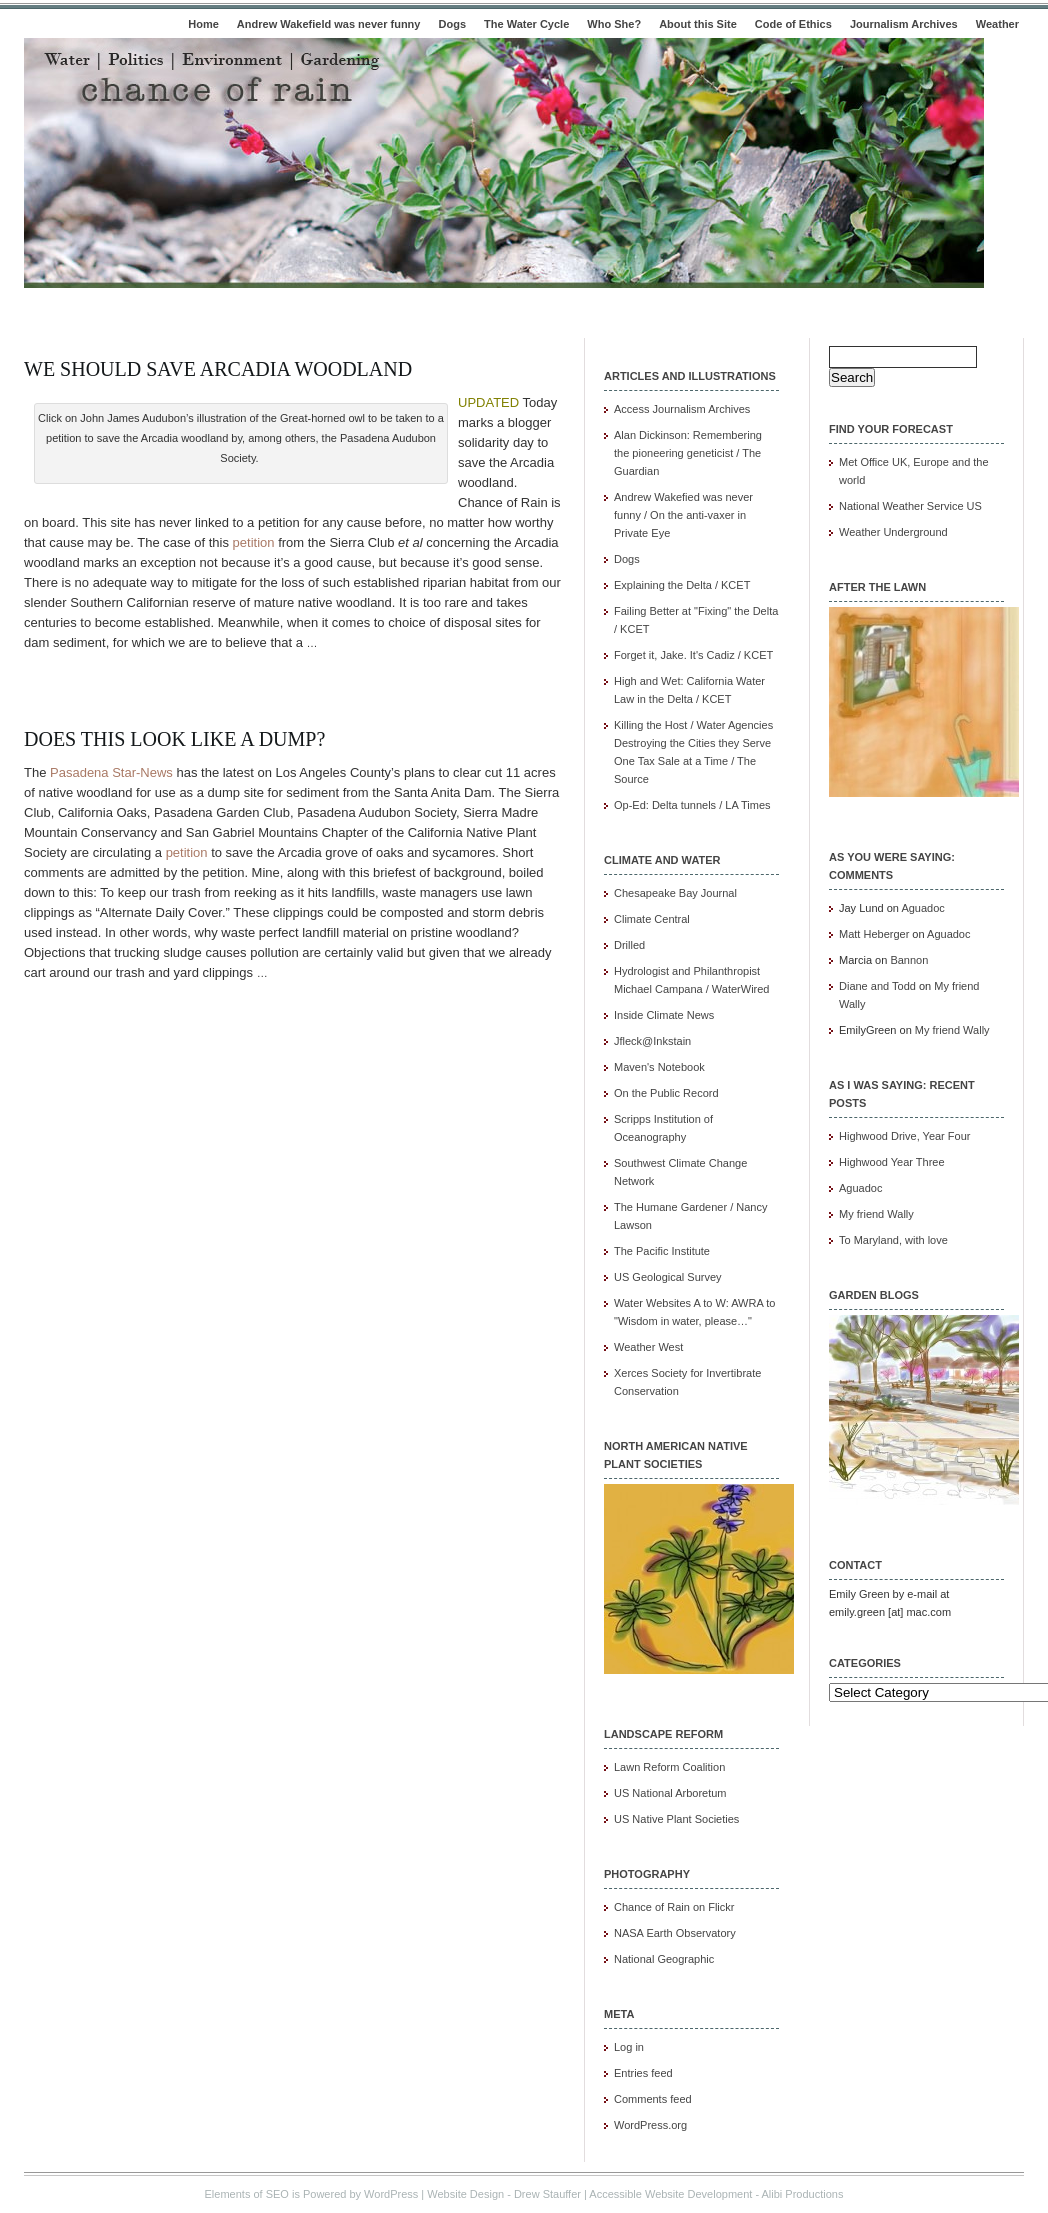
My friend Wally (952, 1030)
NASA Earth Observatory (675, 1933)
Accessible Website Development (670, 2194)
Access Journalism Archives (682, 409)
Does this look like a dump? (174, 739)
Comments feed (653, 2099)
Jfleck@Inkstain (652, 1041)
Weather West (648, 1347)
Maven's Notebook (659, 1067)
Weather (997, 24)
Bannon (909, 960)
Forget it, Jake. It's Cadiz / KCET (693, 655)
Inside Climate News (664, 1015)
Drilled (629, 945)
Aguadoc (922, 908)
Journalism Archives (904, 24)
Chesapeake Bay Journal (675, 893)
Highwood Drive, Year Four (904, 1136)
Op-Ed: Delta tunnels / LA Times (692, 805)
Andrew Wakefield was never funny (329, 24)
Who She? (614, 24)
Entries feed (643, 2073)
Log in (629, 2047)
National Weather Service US (910, 506)
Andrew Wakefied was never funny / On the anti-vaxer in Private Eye (683, 515)
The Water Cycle (526, 24)
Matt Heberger (874, 934)
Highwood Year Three (892, 1162)
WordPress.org (650, 2125)
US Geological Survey (668, 1277)
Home (203, 24)
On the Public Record (666, 1093)
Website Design (465, 2194)
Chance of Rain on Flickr (674, 1907)
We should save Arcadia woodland (218, 369)
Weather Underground (893, 532)
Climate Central (652, 919)
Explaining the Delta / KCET (682, 585)
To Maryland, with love (893, 1240)
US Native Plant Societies (676, 1819)
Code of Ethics (793, 24)
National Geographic (664, 1959)
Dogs (453, 24)
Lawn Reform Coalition (669, 1767)
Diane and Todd (877, 986)
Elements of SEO (247, 2194)
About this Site (698, 24)
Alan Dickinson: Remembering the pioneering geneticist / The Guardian (688, 453)
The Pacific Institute (662, 1251)
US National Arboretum (670, 1793)
